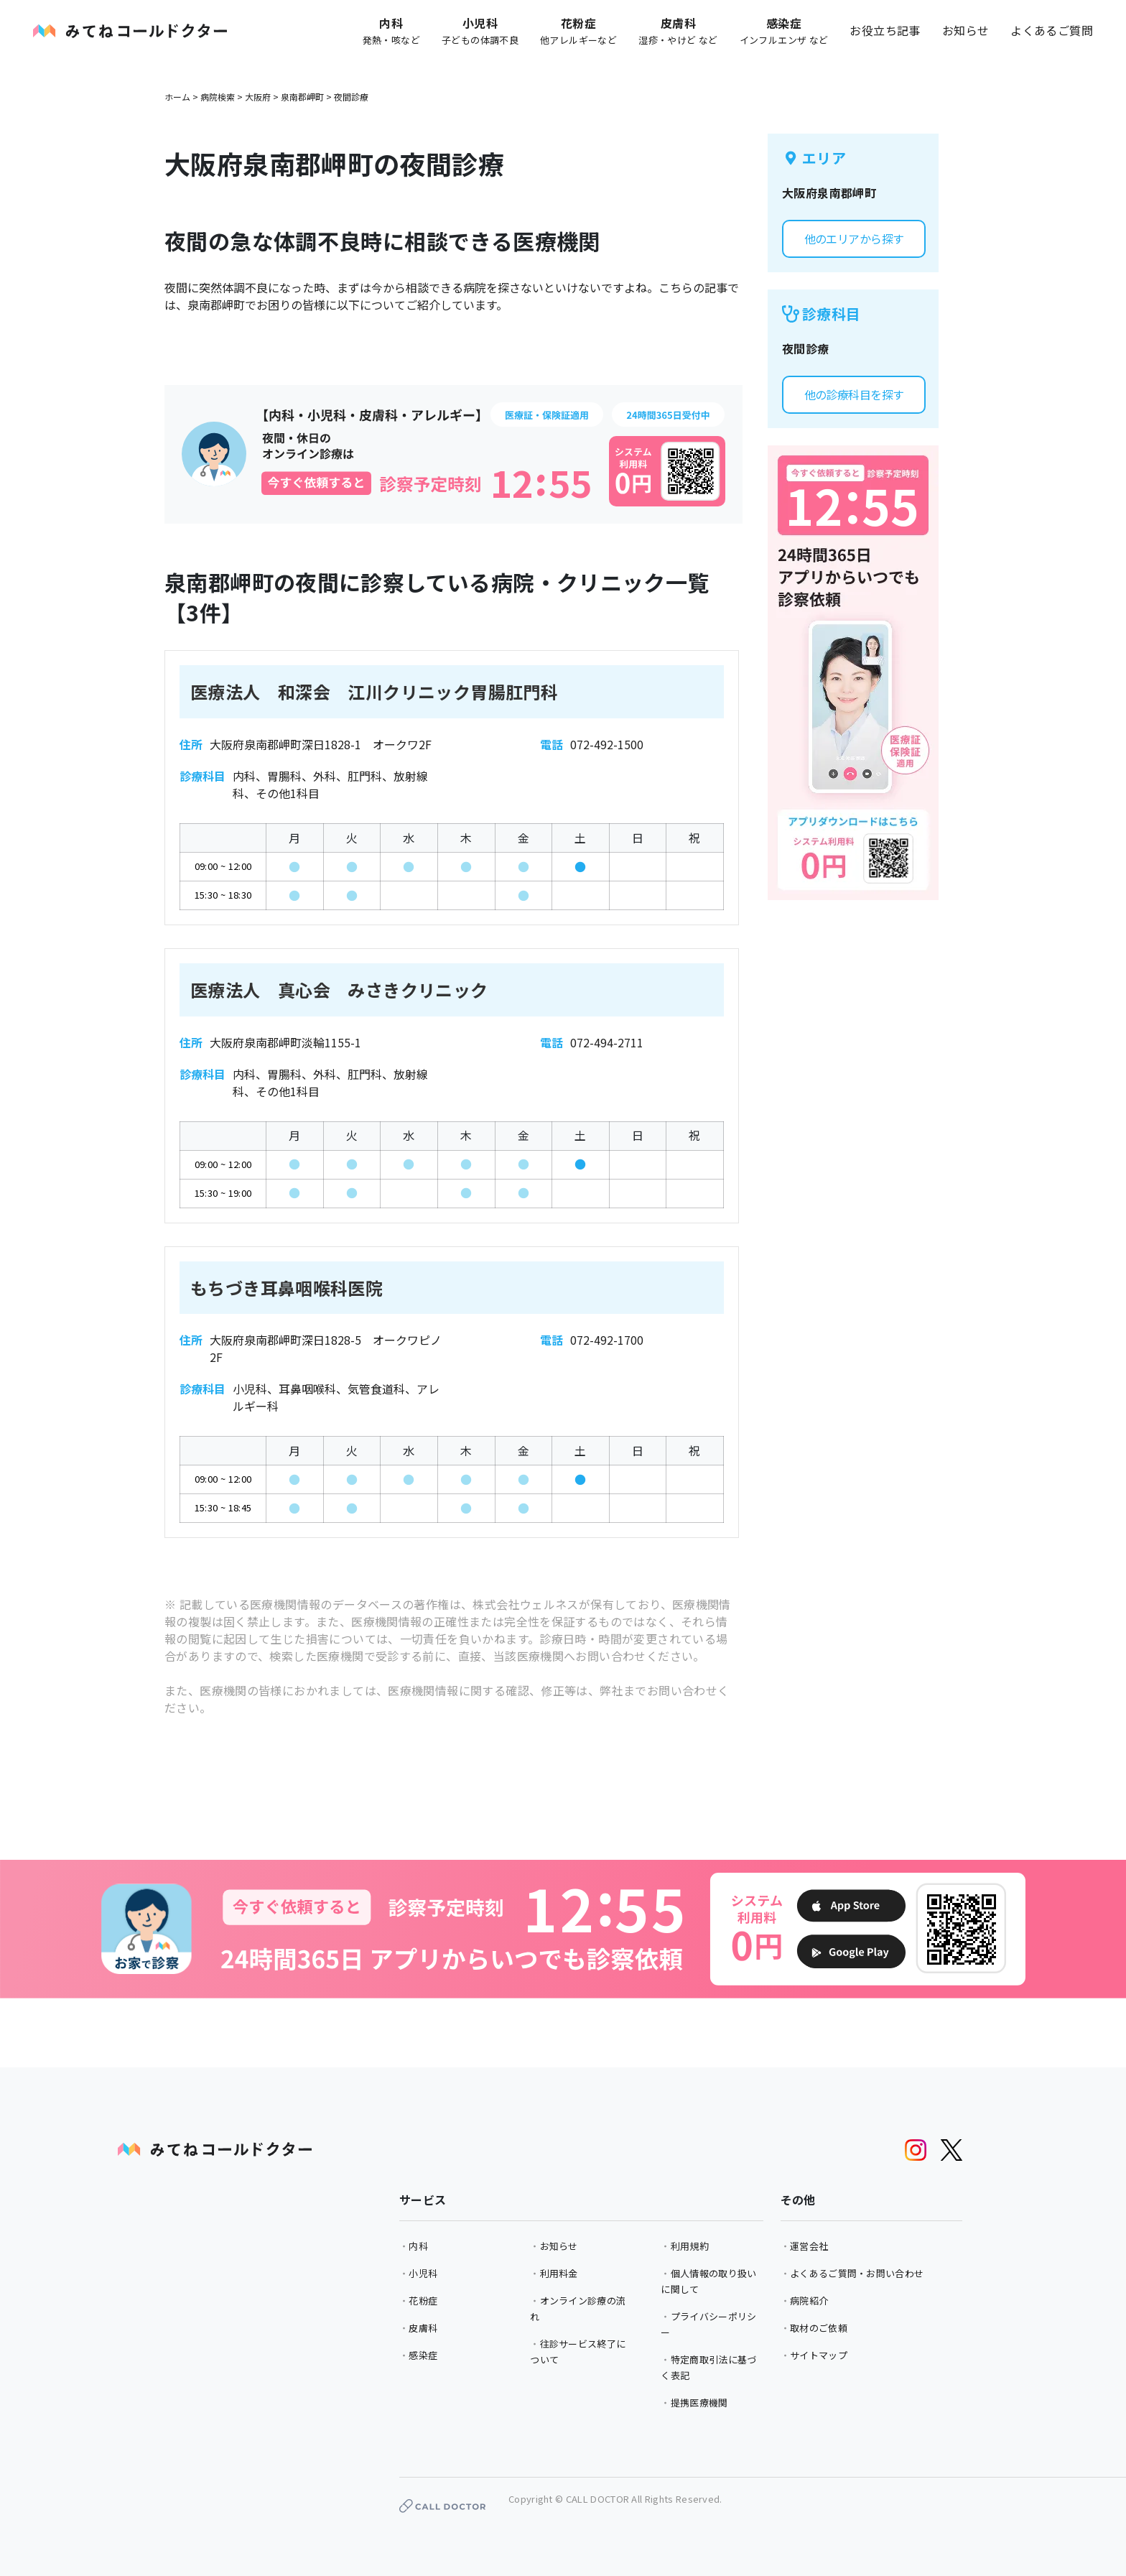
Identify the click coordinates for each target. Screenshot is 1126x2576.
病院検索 (217, 97)
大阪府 (258, 97)
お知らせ (966, 30)
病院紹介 (809, 2300)
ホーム (177, 97)
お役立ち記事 (885, 30)
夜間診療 (351, 97)
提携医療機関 (699, 2402)
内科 (418, 2246)
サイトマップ (818, 2355)
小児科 (423, 2273)
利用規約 (690, 2246)
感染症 (423, 2355)
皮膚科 (423, 2328)
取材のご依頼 (818, 2328)
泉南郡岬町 (302, 97)
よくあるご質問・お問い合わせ (856, 2273)
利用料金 (559, 2273)
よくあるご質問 (1051, 30)
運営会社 (809, 2246)
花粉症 (423, 2300)
